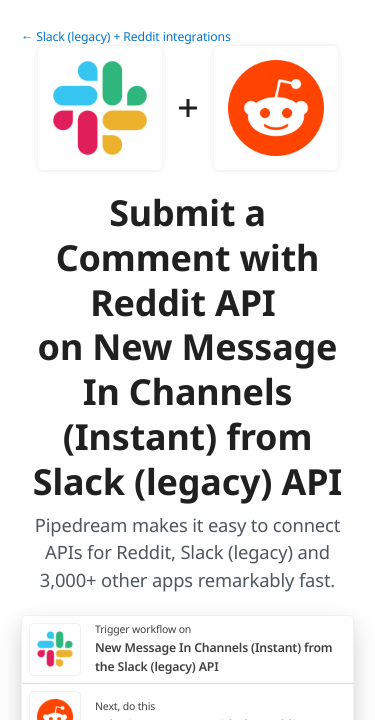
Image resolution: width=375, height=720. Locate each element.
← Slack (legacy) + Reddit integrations (126, 36)
